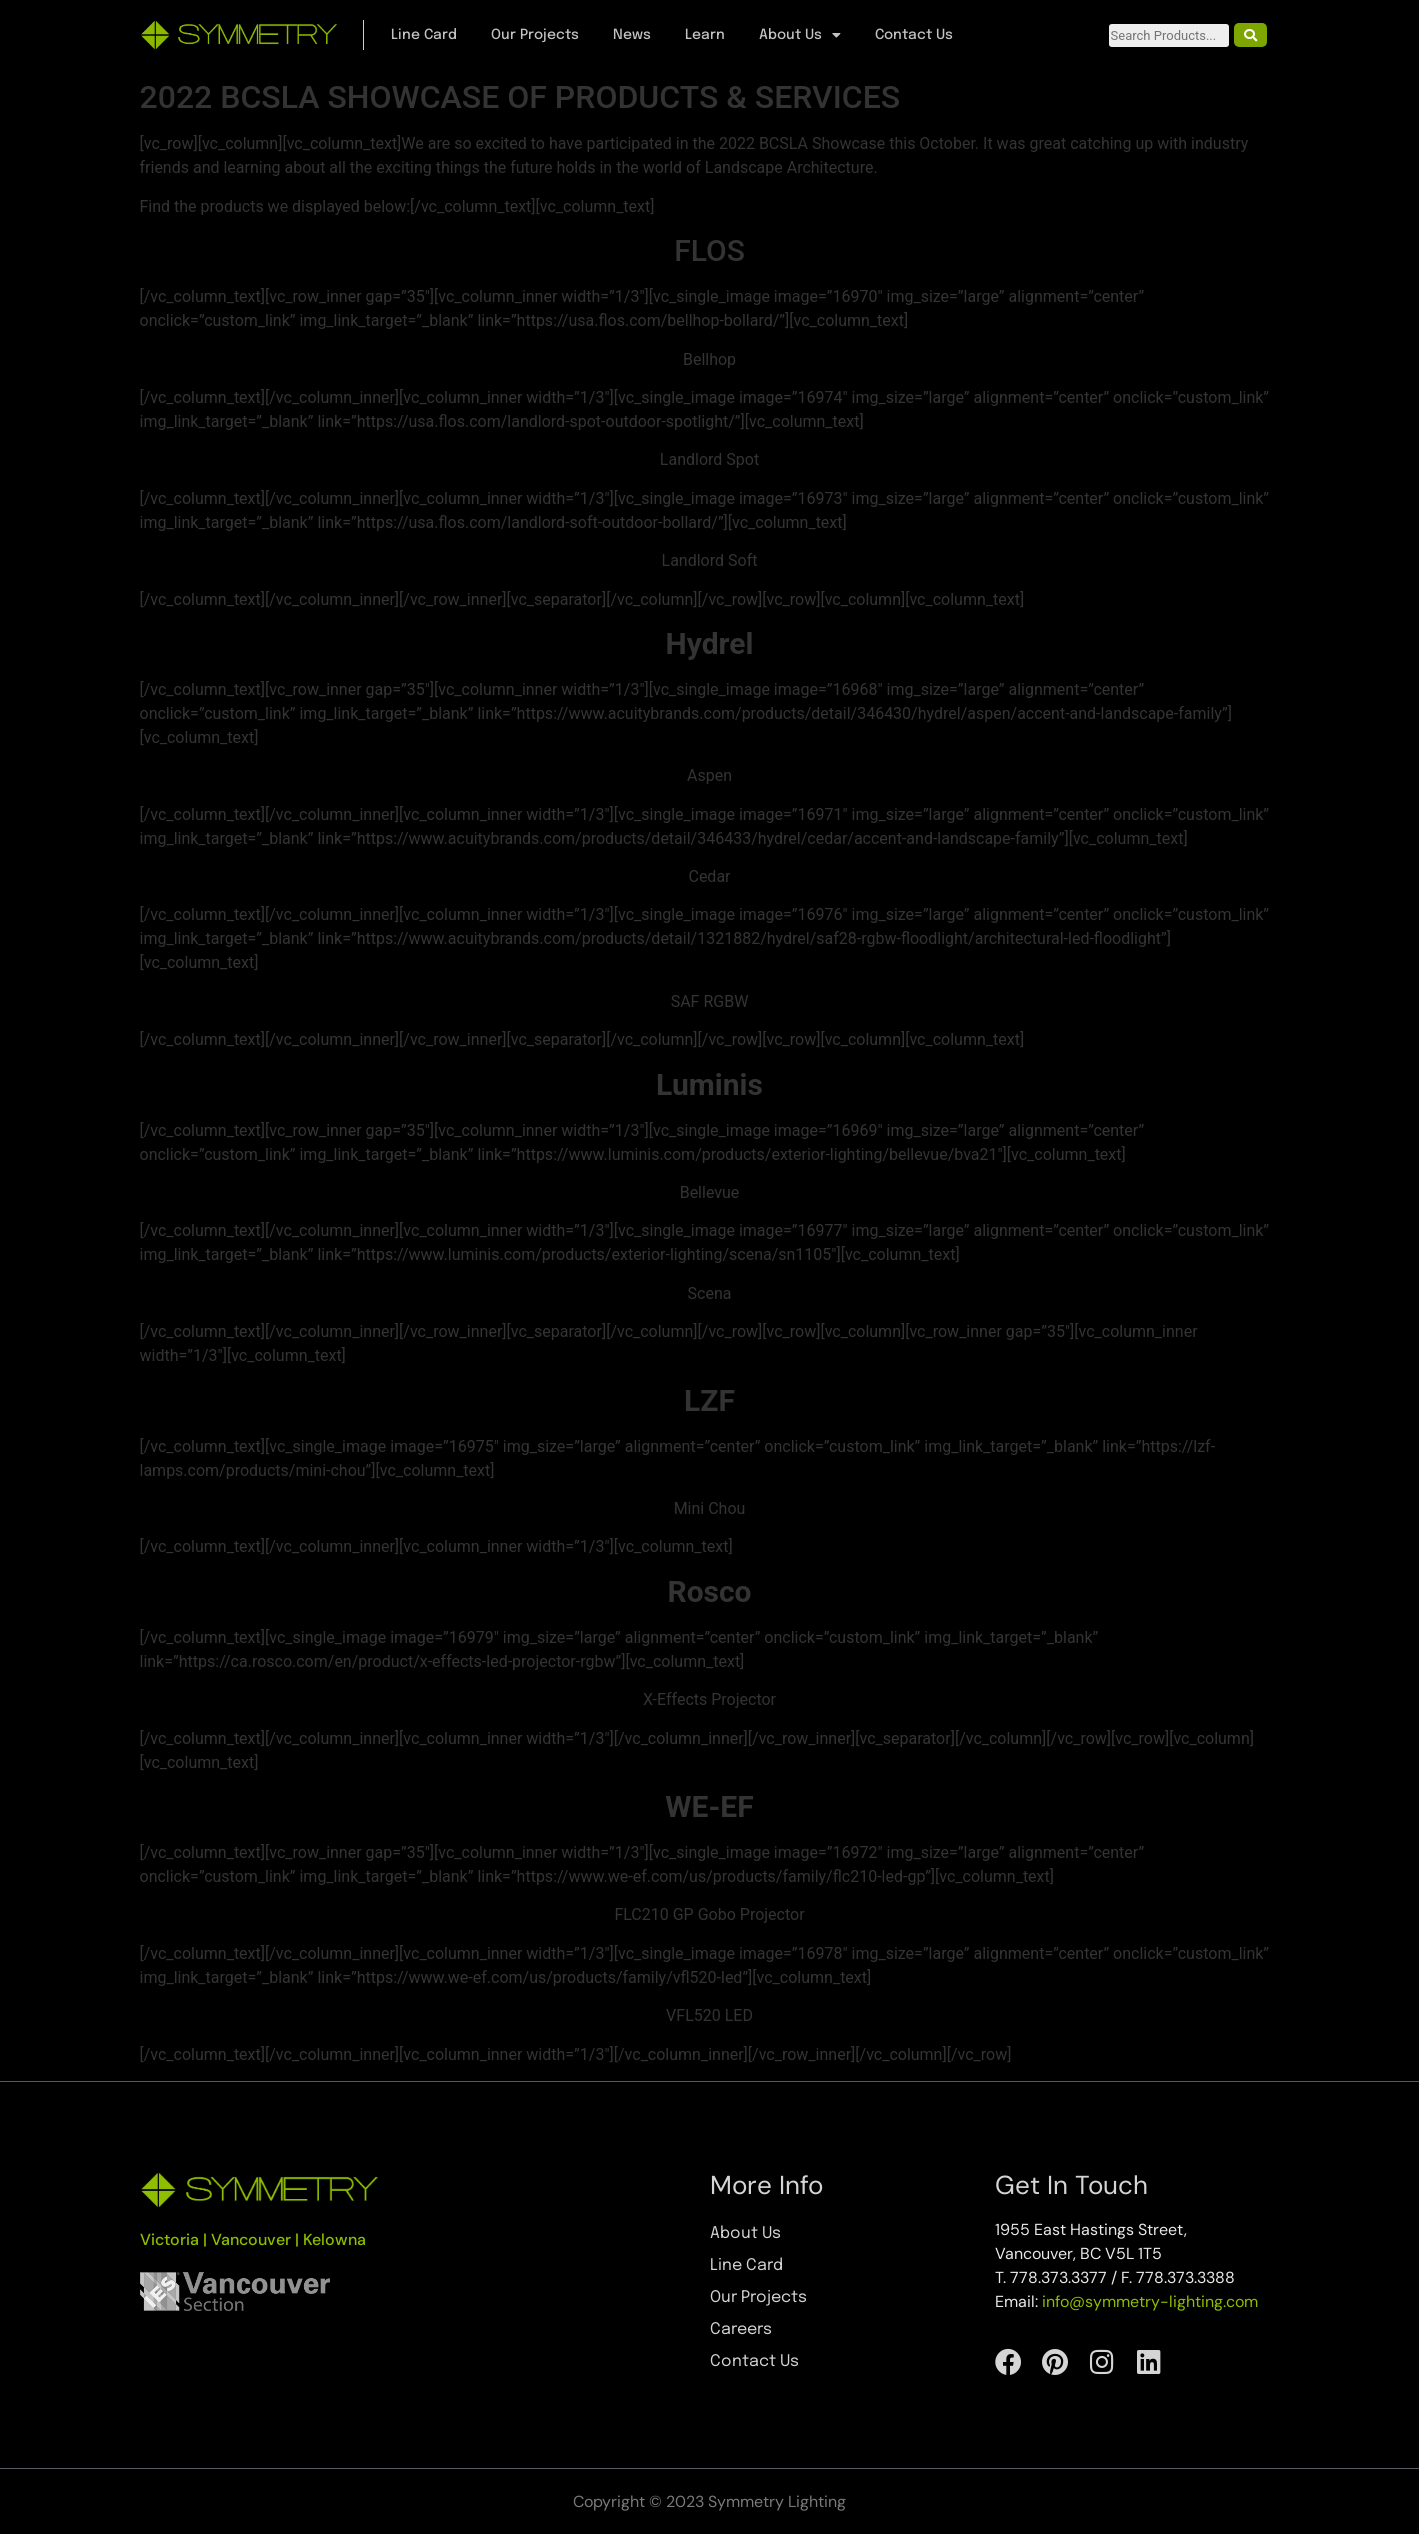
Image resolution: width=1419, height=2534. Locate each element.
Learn (705, 35)
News (632, 35)
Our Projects (535, 35)
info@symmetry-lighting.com (1150, 2301)
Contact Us (914, 35)
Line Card (424, 35)
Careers (741, 2329)
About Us (800, 35)
